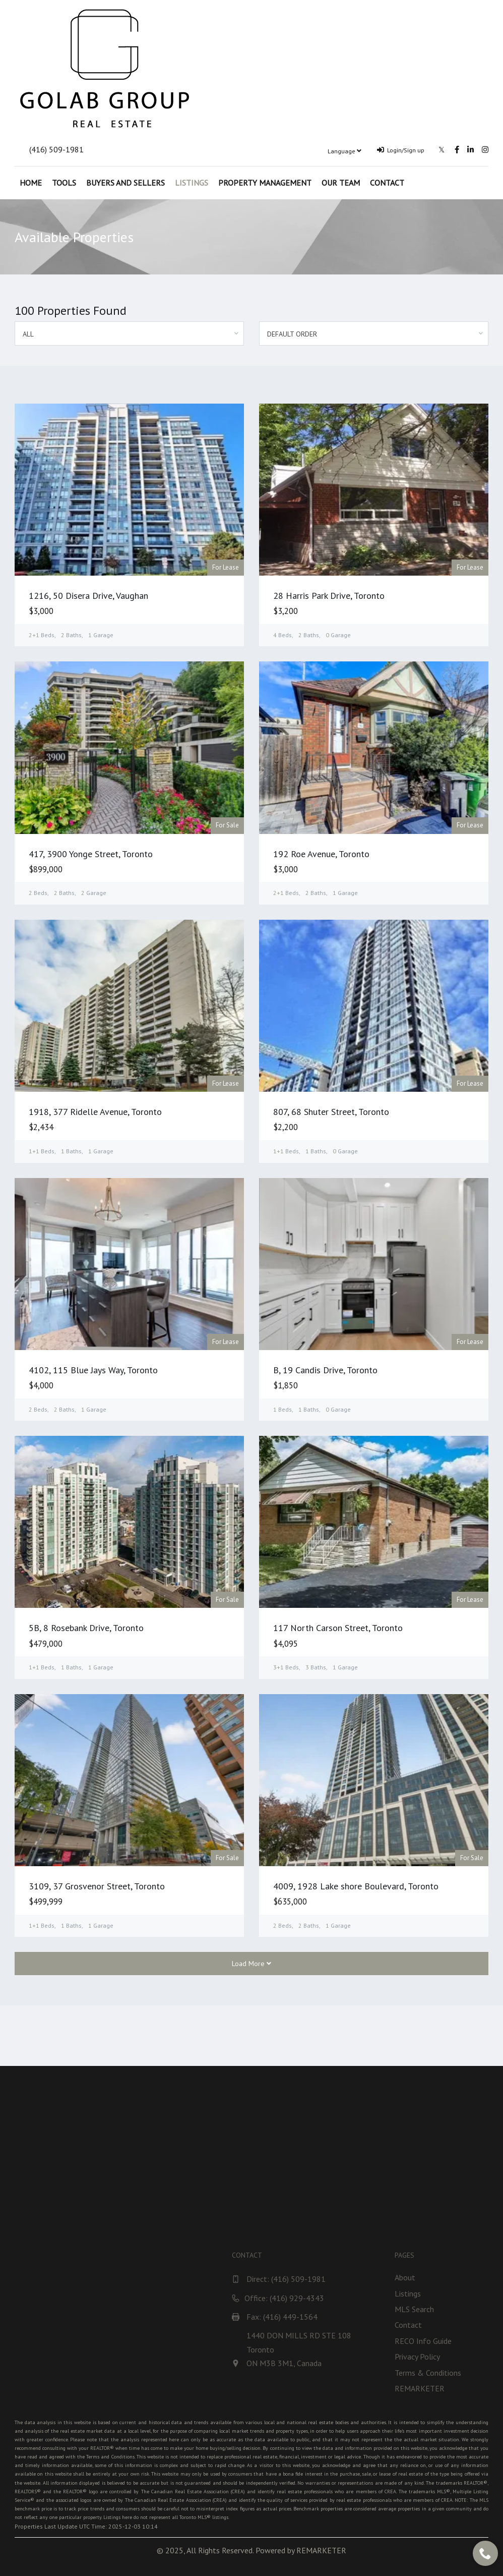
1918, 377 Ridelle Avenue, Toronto (95, 1111)
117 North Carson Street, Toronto (338, 1628)
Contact (387, 183)
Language (344, 151)
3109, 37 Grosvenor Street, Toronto (97, 1886)
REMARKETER (321, 2550)
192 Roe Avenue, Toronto (321, 854)
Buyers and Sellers (125, 183)
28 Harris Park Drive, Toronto (329, 595)
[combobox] (129, 333)
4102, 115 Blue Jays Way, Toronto (93, 1370)
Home (31, 183)
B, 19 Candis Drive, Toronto (325, 1370)
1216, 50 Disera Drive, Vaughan (88, 595)
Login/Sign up (400, 150)
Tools (64, 183)
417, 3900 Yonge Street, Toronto (91, 854)
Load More (251, 1963)
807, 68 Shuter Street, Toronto (331, 1111)
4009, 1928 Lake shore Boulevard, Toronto (355, 1886)
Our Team (341, 183)
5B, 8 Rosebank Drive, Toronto (86, 1628)
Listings (191, 183)
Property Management (264, 183)
